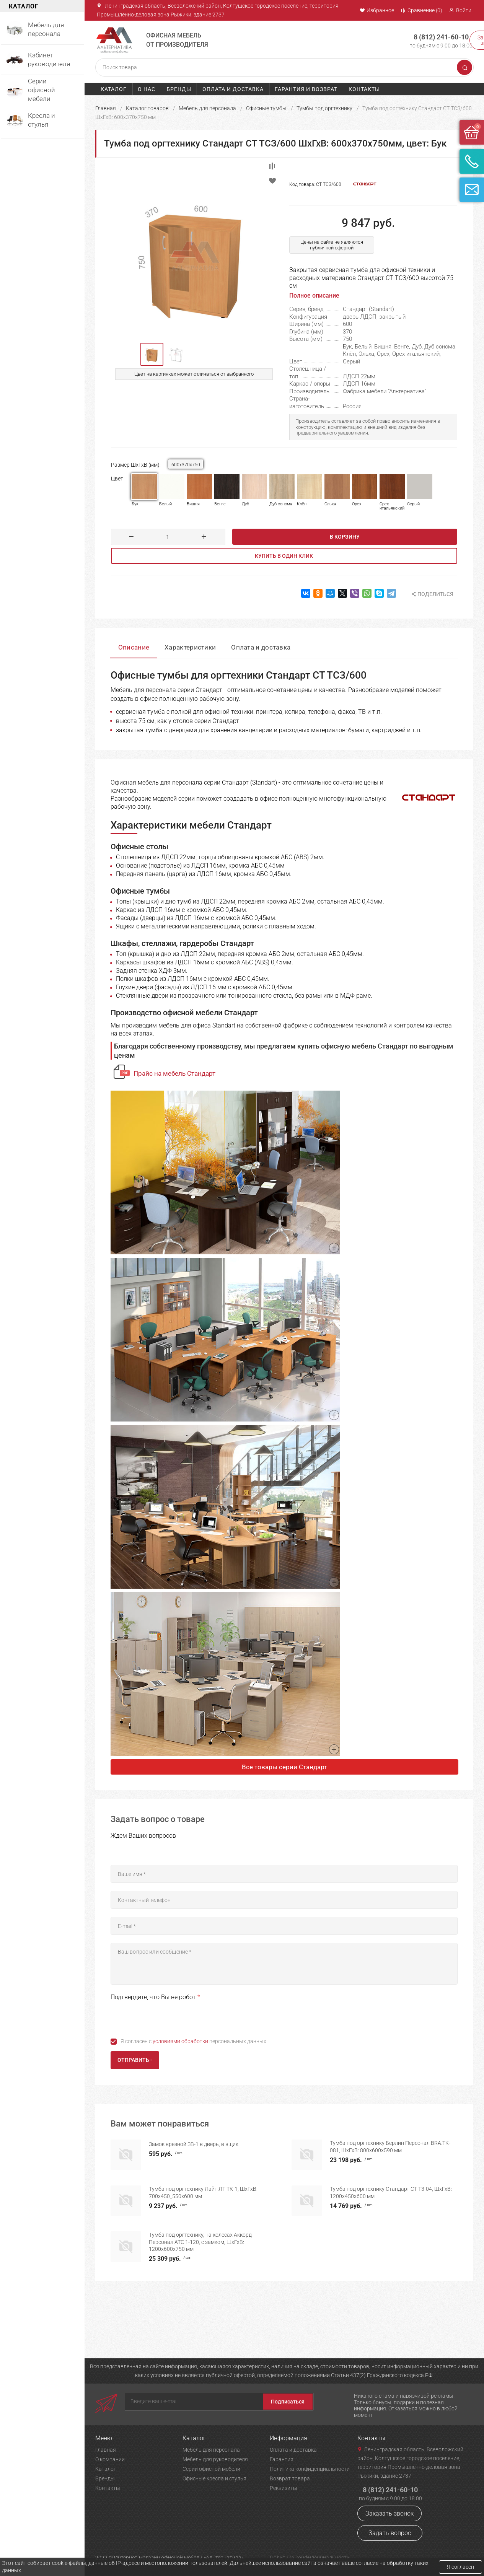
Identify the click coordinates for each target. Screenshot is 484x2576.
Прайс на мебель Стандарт (174, 1073)
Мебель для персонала (207, 108)
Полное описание (314, 295)
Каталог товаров (147, 108)
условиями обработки (180, 2041)
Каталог (114, 89)
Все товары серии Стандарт (284, 1767)
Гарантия (281, 2459)
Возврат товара (290, 2478)
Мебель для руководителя (215, 2459)
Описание (133, 647)
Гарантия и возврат (306, 89)
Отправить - (134, 2060)
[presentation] (169, 2017)
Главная (105, 108)
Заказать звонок (389, 2513)
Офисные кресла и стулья (214, 2478)
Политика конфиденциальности (310, 2469)
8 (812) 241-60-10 (441, 37)
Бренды (178, 89)
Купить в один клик (284, 556)
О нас (146, 89)
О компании (110, 2459)
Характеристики (190, 647)
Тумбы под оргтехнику (324, 108)
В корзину (345, 537)
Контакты (364, 89)
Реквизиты (283, 2488)
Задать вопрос (389, 2533)
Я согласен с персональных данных (193, 2041)
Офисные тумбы (266, 108)
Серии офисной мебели (211, 2469)
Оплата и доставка (233, 89)
